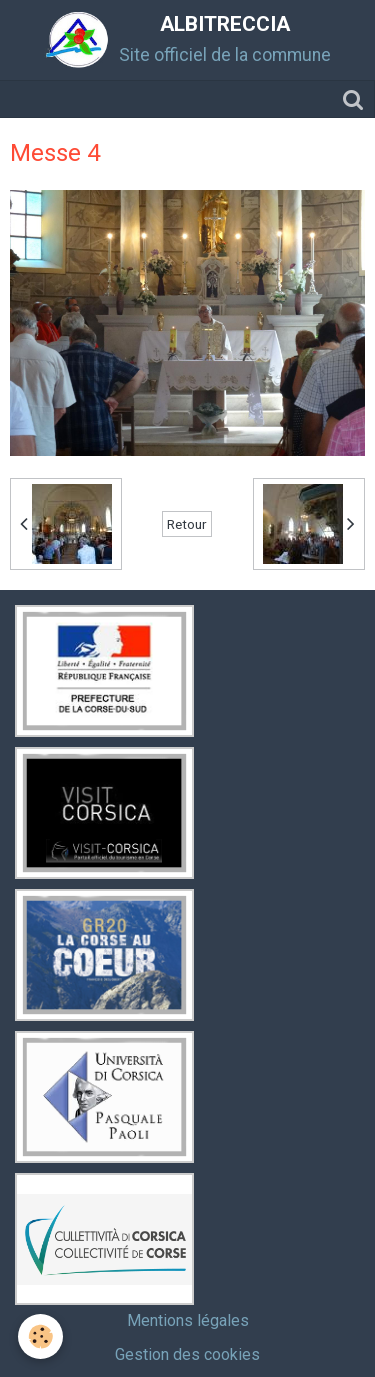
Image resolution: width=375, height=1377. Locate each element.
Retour (187, 524)
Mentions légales (188, 1320)
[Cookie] (40, 1336)
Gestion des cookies (187, 1354)
